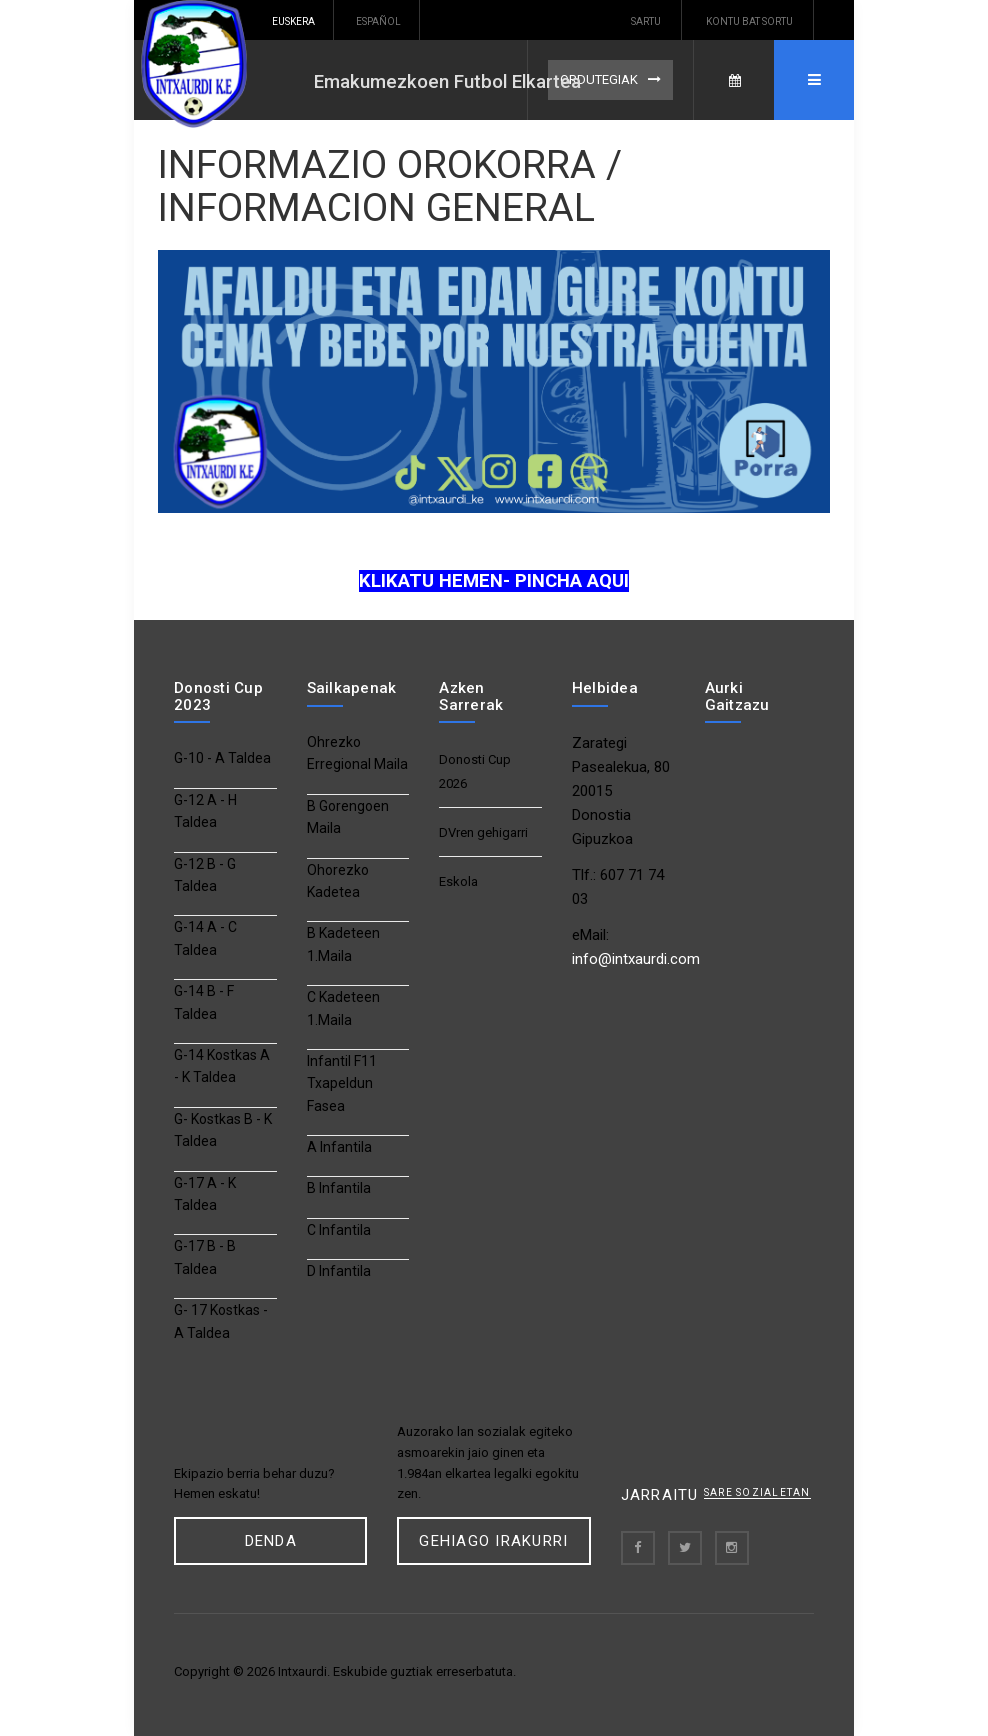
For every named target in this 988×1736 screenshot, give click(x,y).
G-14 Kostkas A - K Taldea (222, 1066)
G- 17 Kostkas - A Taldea (221, 1321)
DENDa (271, 1541)
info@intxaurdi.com (636, 959)
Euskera (293, 21)
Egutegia (734, 80)
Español (378, 21)
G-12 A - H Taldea (205, 811)
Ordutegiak (599, 79)
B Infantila (339, 1188)
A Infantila (339, 1147)
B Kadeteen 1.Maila (343, 944)
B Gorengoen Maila (348, 817)
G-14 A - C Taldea (205, 938)
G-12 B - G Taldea (205, 875)
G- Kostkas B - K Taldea (223, 1130)
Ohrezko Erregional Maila (357, 753)
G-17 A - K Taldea (205, 1194)
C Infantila (339, 1230)
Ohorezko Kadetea (338, 881)
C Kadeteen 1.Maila (343, 1008)
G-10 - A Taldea (222, 758)
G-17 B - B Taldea (205, 1257)
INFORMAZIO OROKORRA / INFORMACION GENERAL (390, 186)
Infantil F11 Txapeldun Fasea (342, 1083)
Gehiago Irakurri (493, 1541)
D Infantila (339, 1271)
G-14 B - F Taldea (204, 1002)
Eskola (458, 881)
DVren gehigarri (483, 832)
